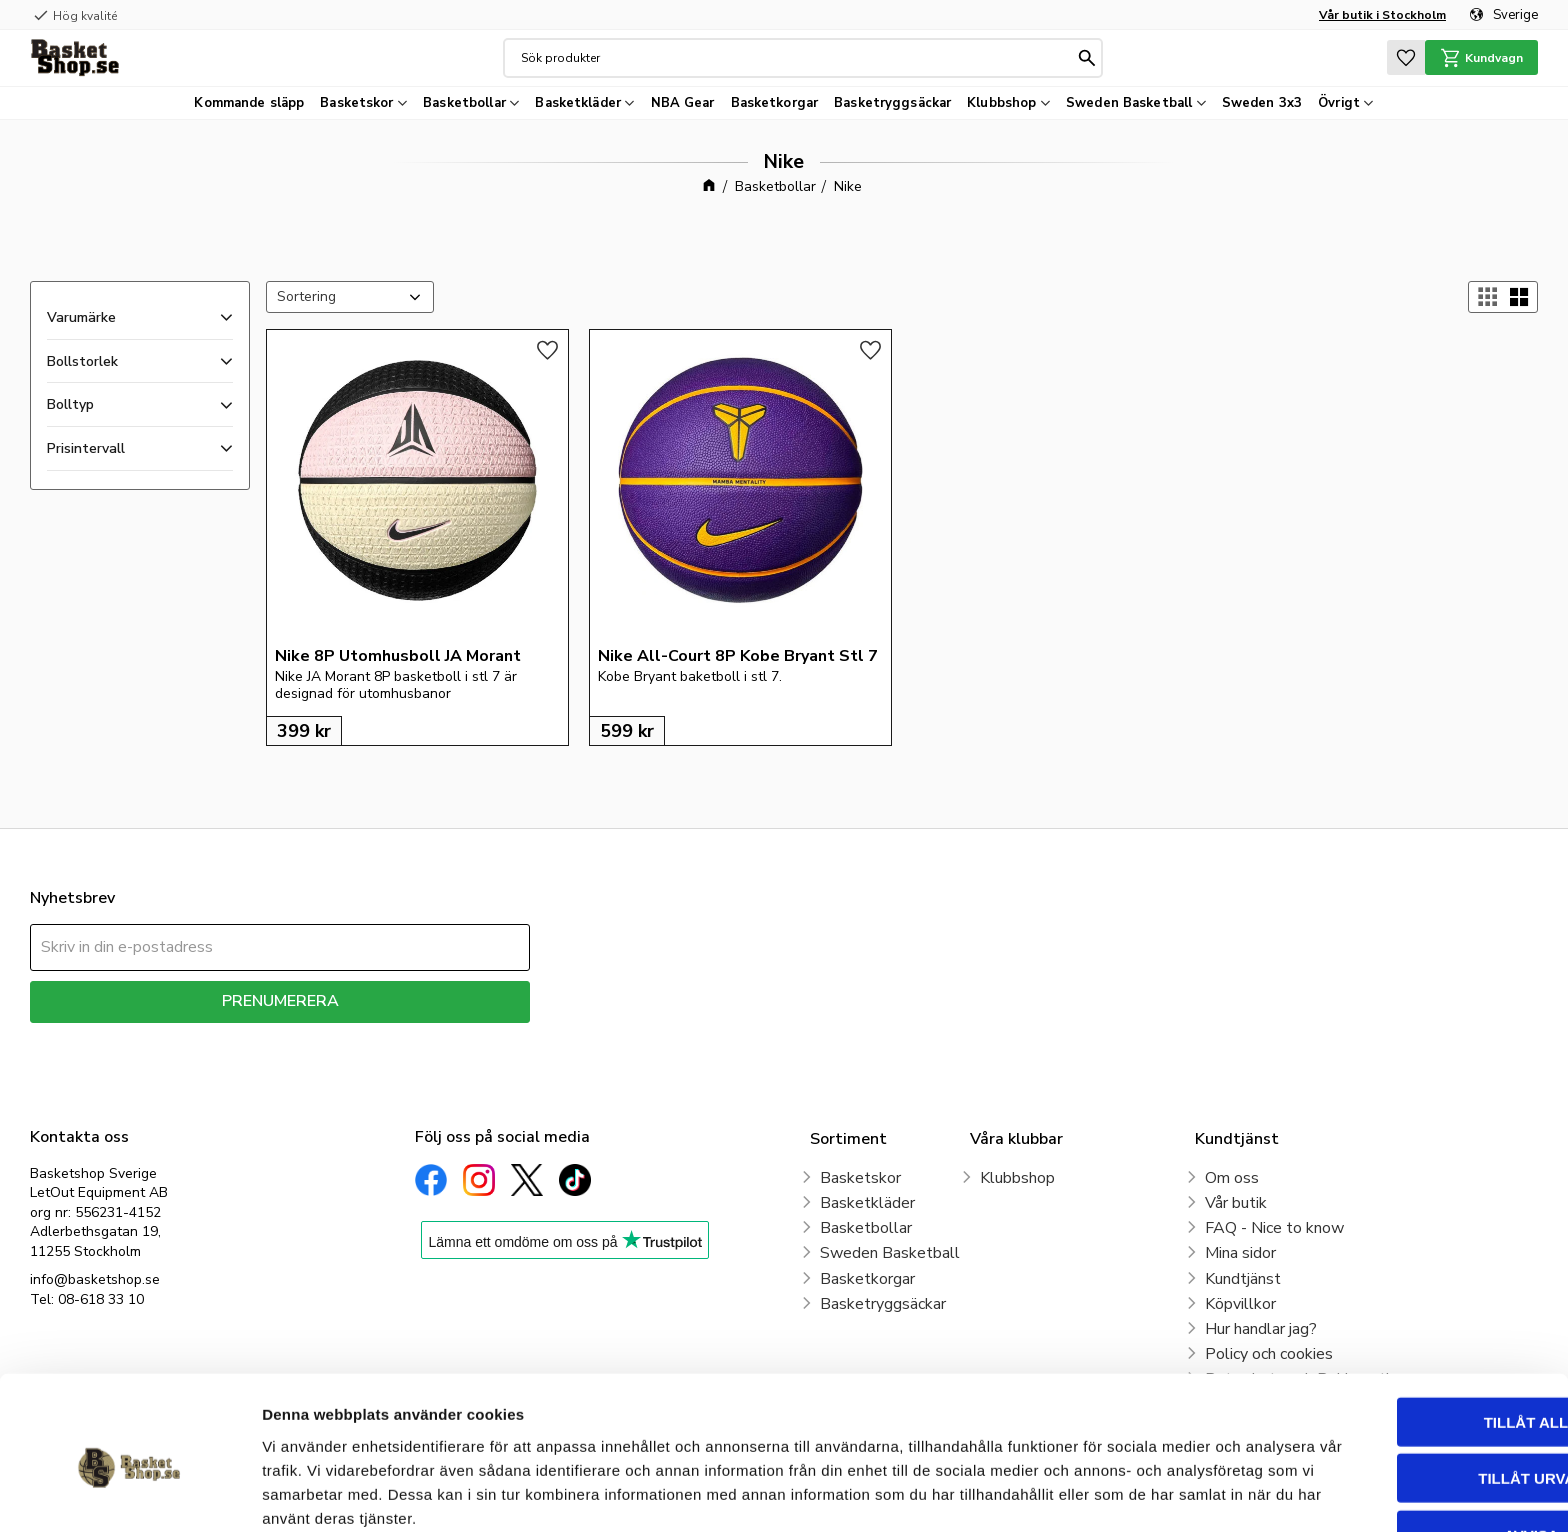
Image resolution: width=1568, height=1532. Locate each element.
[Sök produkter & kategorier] (796, 58)
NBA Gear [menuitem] (683, 103)
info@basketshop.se (95, 1279)
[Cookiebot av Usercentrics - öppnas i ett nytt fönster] (129, 1493)
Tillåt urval (1401, 1388)
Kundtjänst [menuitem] (1243, 1279)
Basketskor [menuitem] (356, 103)
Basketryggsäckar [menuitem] (892, 103)
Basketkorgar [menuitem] (775, 103)
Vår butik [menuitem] (1236, 1203)
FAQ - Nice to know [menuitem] (1274, 1228)
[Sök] (1086, 58)
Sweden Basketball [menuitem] (1129, 103)
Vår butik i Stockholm (1382, 15)
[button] (1404, 57)
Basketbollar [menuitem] (464, 103)
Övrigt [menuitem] (1339, 103)
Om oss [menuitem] (1232, 1178)
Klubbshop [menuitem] (1001, 103)
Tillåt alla (1400, 1331)
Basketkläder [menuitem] (578, 103)
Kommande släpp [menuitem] (249, 103)
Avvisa (1401, 1444)
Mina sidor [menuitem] (1240, 1253)
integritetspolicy (350, 1037)
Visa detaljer (1086, 1492)
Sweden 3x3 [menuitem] (1262, 103)
